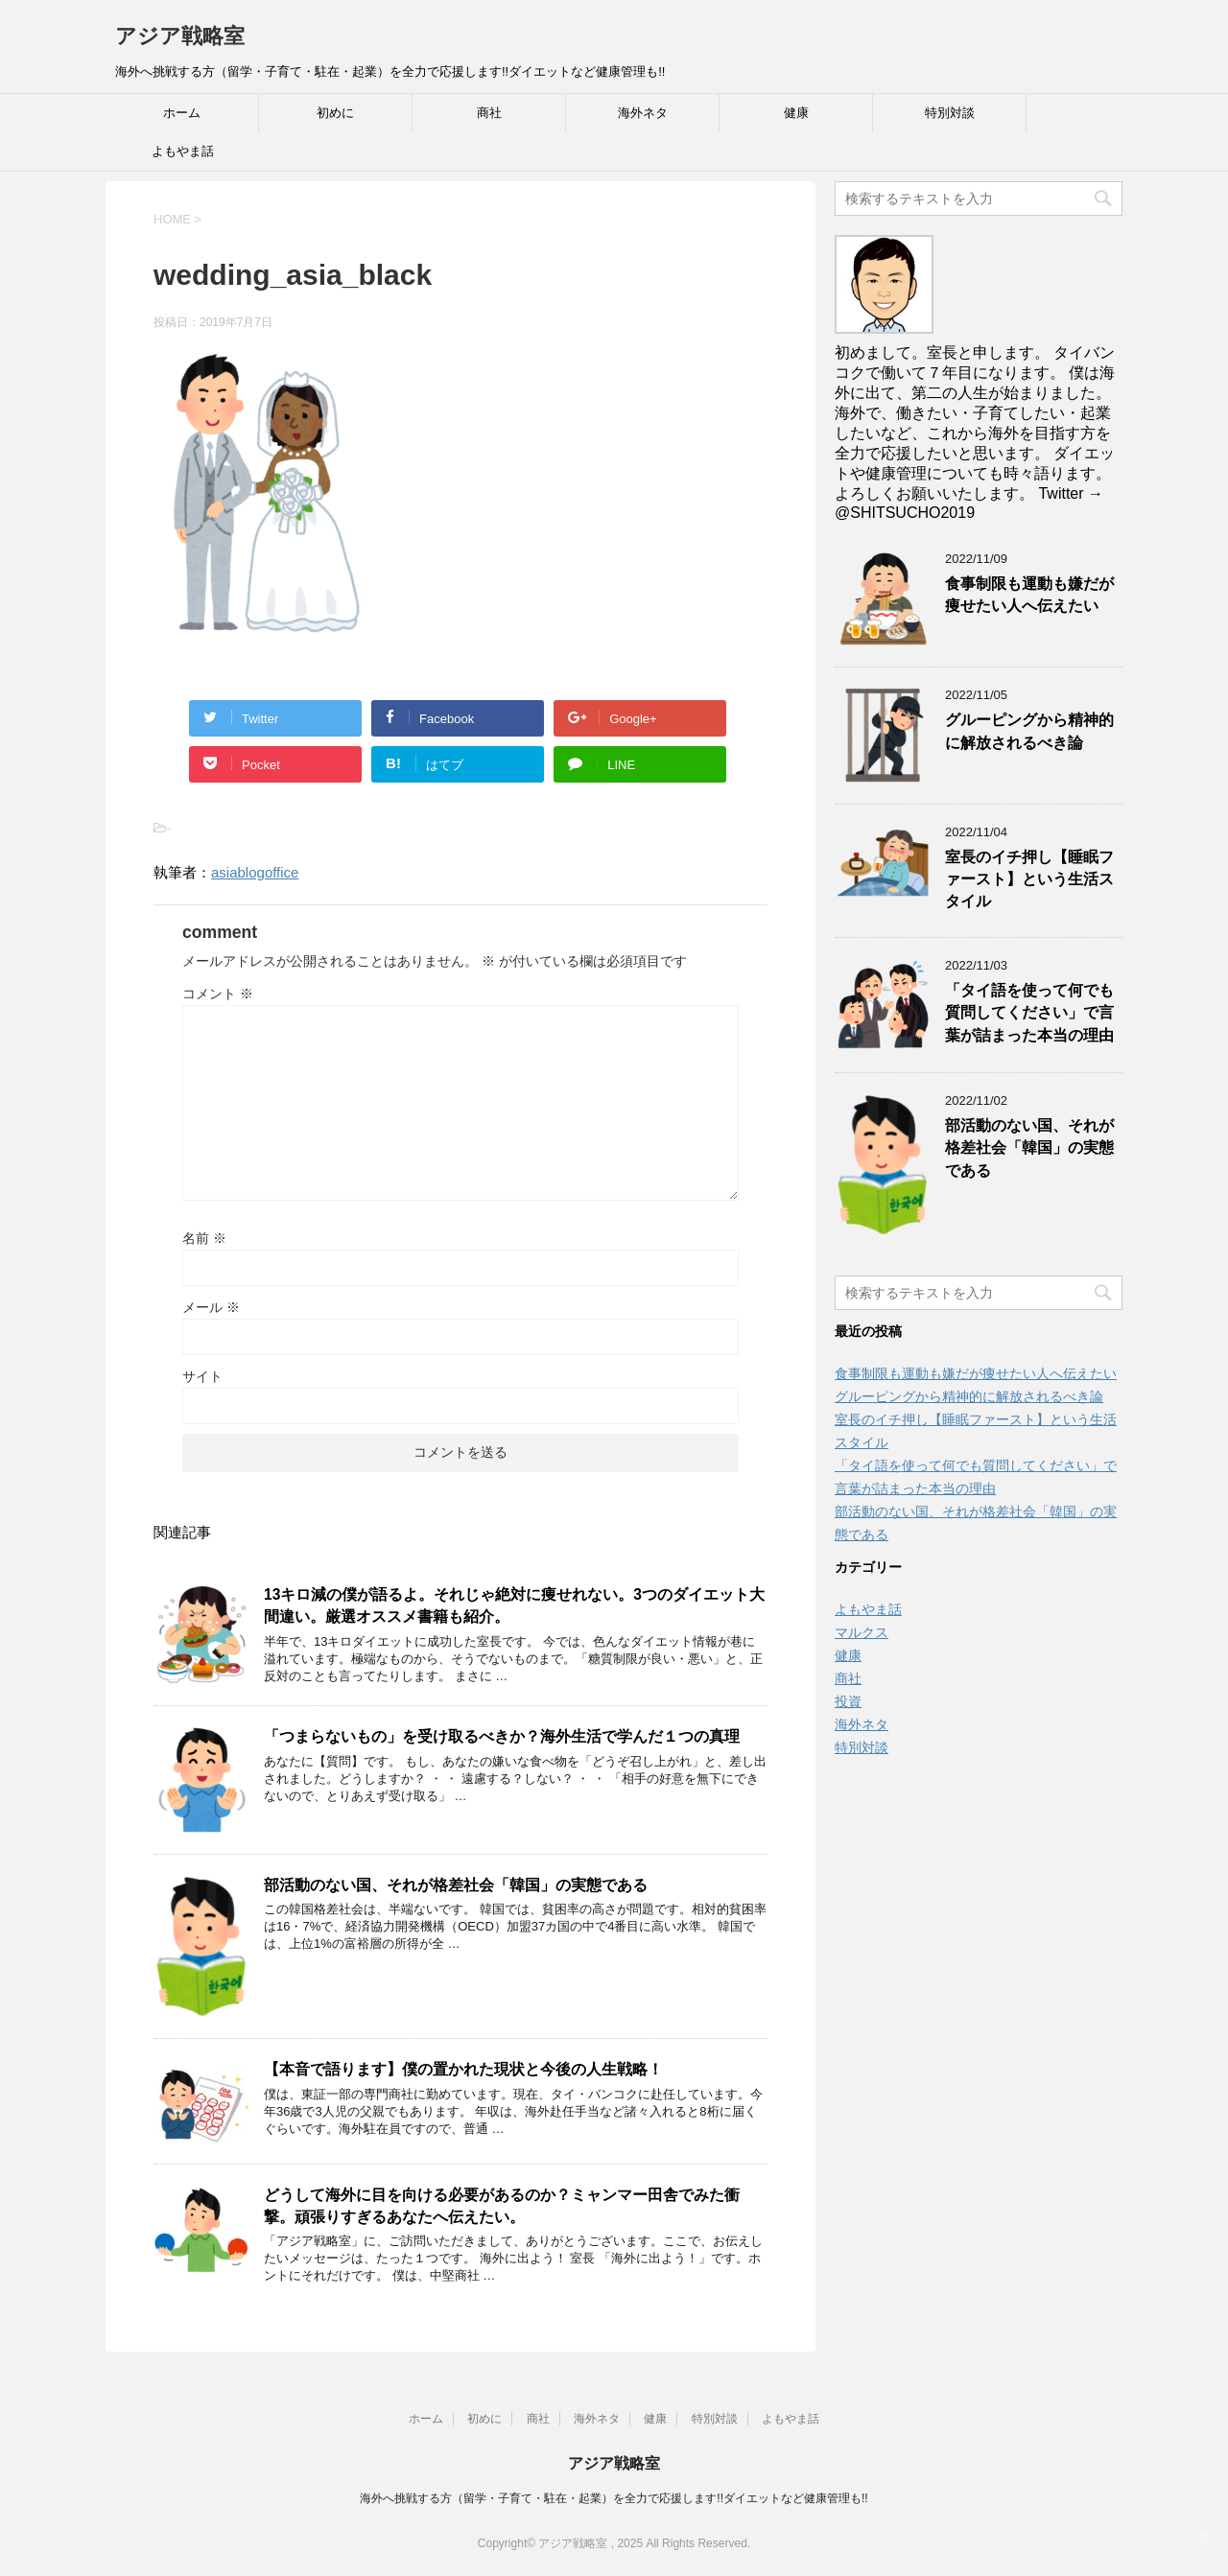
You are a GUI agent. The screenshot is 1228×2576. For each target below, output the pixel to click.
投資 (848, 1701)
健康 (796, 112)
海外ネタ (643, 112)
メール (211, 1307)
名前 (204, 1238)
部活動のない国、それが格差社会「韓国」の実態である (456, 1885)
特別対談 (950, 112)
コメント (217, 993)
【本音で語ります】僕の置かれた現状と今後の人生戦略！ (463, 2069)
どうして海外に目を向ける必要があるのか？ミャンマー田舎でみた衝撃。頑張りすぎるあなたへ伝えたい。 (502, 2206)
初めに (335, 112)
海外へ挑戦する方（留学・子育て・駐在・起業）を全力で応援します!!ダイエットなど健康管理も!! (613, 2498)
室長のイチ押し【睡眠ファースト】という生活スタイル (1029, 879)
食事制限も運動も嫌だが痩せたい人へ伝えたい (1029, 594)
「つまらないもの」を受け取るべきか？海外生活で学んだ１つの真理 (502, 1736)
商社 (489, 112)
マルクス (861, 1632)
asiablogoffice (254, 872)
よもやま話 (183, 151)
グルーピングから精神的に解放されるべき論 (1029, 731)
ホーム (182, 112)
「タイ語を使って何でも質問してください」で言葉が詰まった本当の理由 (1029, 1012)
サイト (202, 1376)
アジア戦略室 (180, 36)
